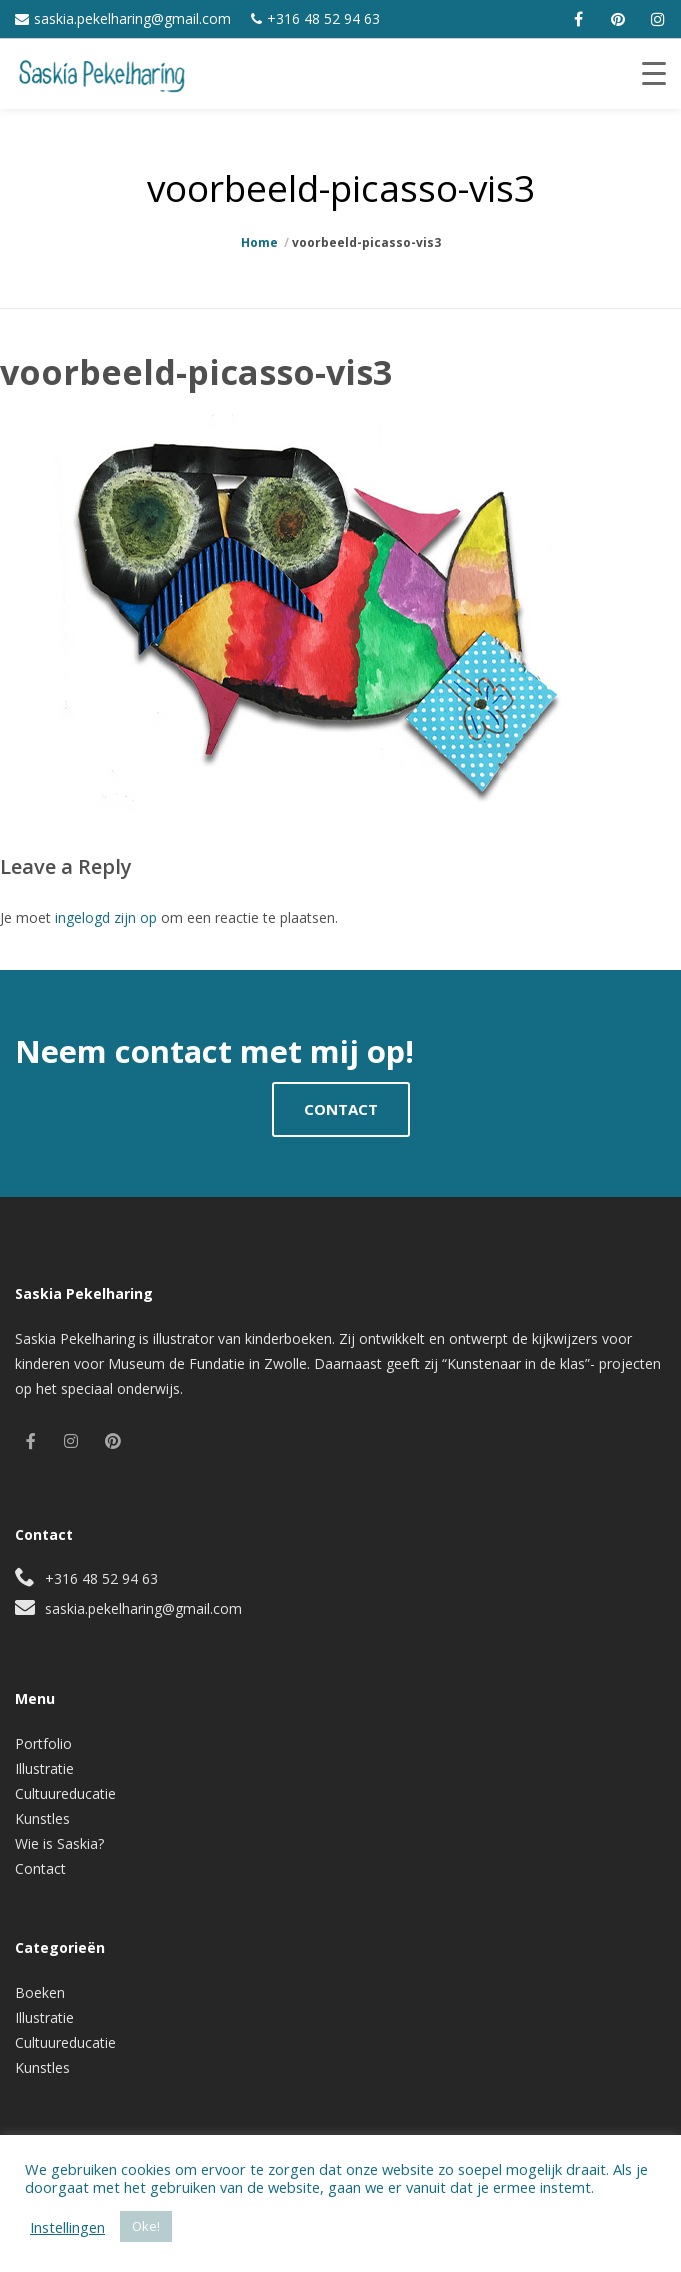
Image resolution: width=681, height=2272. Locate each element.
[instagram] (658, 19)
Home (259, 242)
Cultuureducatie (65, 1793)
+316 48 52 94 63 (323, 18)
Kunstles (42, 1818)
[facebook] (578, 19)
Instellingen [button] (67, 2227)
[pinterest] (618, 19)
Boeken (40, 1992)
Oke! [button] (146, 2226)
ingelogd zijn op (106, 917)
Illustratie (44, 1768)
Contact (40, 1868)
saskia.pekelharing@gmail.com (132, 18)
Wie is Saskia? (59, 1843)
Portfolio (43, 1743)
